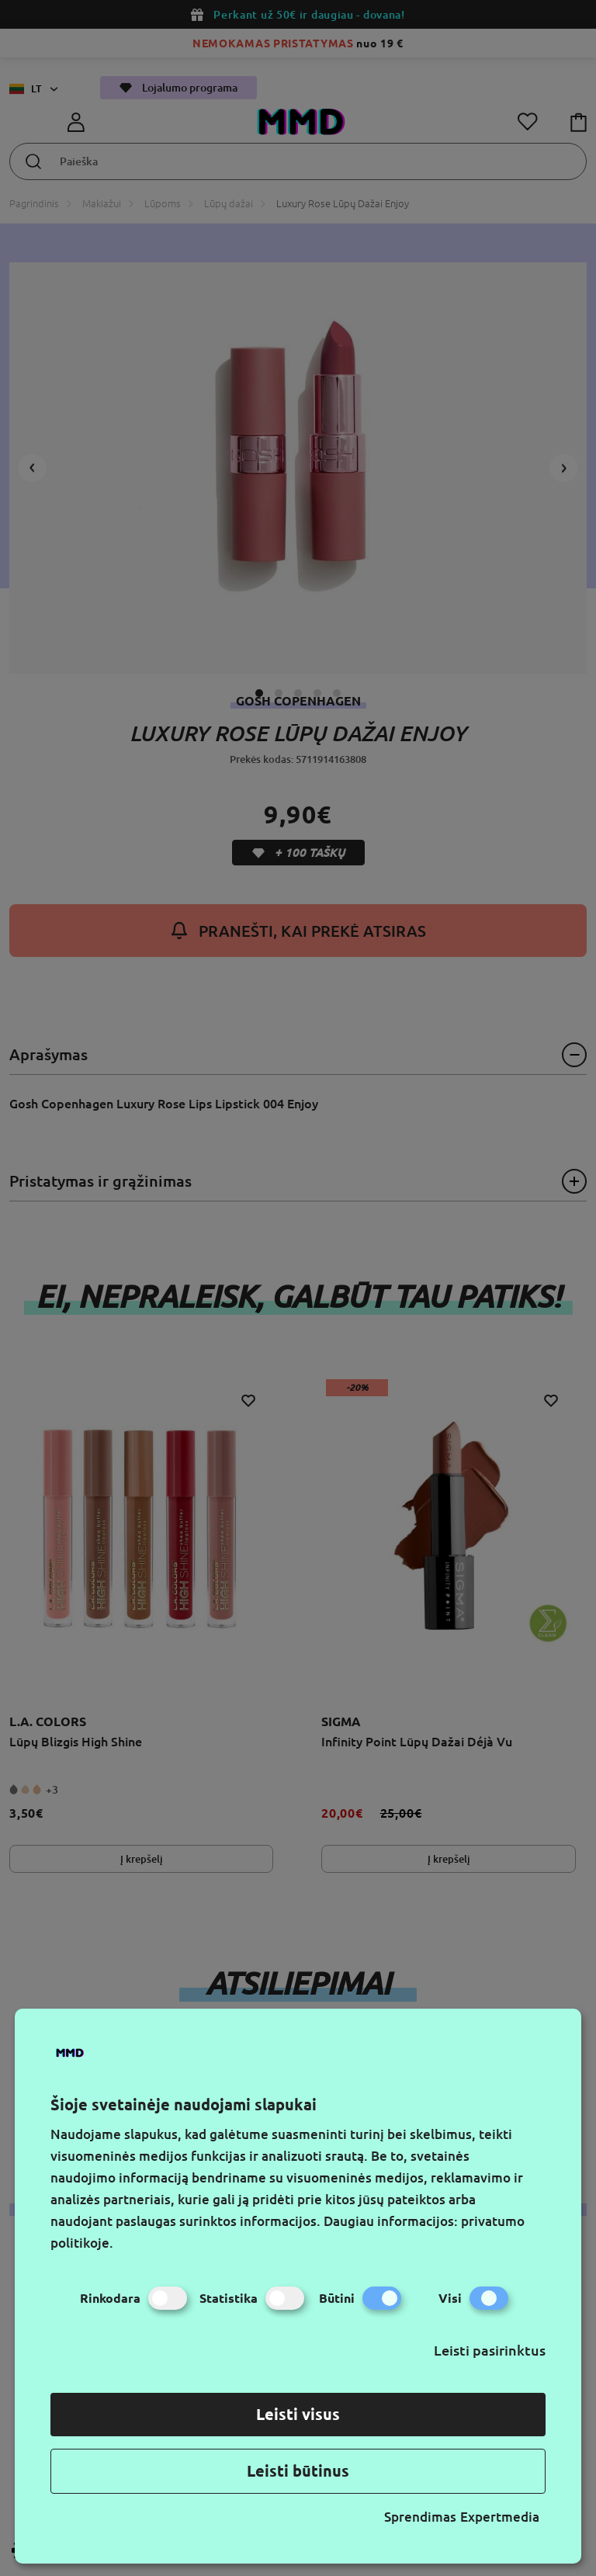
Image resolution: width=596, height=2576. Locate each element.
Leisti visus (298, 2414)
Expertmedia (499, 2516)
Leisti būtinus (298, 2471)
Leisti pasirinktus (490, 2350)
